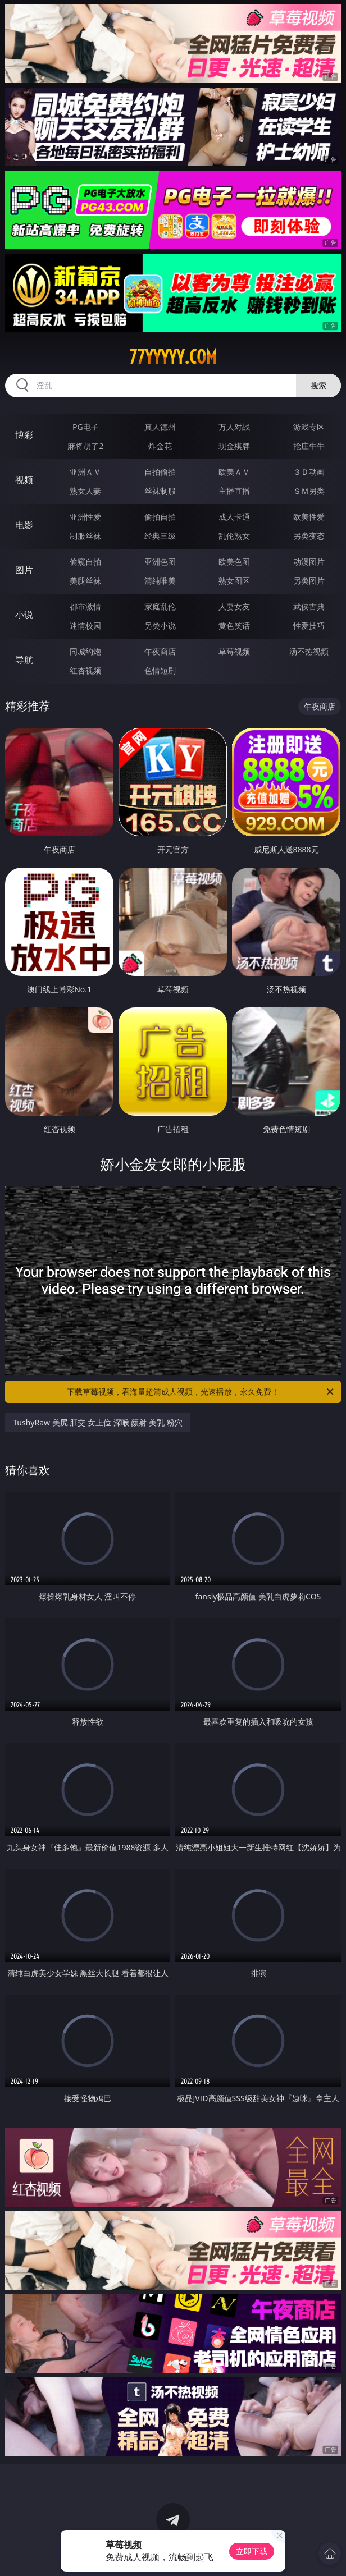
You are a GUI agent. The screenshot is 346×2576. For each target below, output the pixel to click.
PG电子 (85, 426)
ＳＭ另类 (309, 490)
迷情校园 (85, 625)
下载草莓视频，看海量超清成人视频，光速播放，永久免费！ (201, 1392)
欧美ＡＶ (234, 471)
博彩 (24, 435)
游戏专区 (309, 426)
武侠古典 (309, 606)
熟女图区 (234, 580)
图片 (24, 569)
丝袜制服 (160, 490)
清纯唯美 (160, 580)
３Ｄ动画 (309, 471)
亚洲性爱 (85, 516)
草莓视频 (234, 651)
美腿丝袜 (85, 580)
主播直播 (234, 490)
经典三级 (160, 535)
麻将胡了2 (85, 446)
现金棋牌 (234, 446)
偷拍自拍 (160, 516)
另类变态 (309, 535)
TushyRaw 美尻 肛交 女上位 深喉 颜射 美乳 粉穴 (97, 1422)
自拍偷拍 (160, 471)
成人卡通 (234, 516)
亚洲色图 (160, 561)
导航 (24, 659)
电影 (24, 525)
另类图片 (309, 580)
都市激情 (85, 606)
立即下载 (251, 2551)
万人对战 (234, 426)
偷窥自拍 (85, 561)
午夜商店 (160, 651)
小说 (24, 614)
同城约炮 (85, 651)
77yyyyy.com (173, 357)
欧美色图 (234, 561)
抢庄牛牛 (309, 446)
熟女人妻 (85, 490)
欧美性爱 (309, 516)
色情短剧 (160, 670)
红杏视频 (85, 670)
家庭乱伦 (160, 606)
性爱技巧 (309, 625)
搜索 (318, 385)
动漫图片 (309, 561)
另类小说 (160, 625)
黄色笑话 (234, 625)
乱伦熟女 (234, 535)
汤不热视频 (309, 651)
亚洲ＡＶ (85, 471)
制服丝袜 (85, 535)
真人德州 (160, 426)
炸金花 (160, 446)
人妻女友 (234, 606)
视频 (24, 480)
